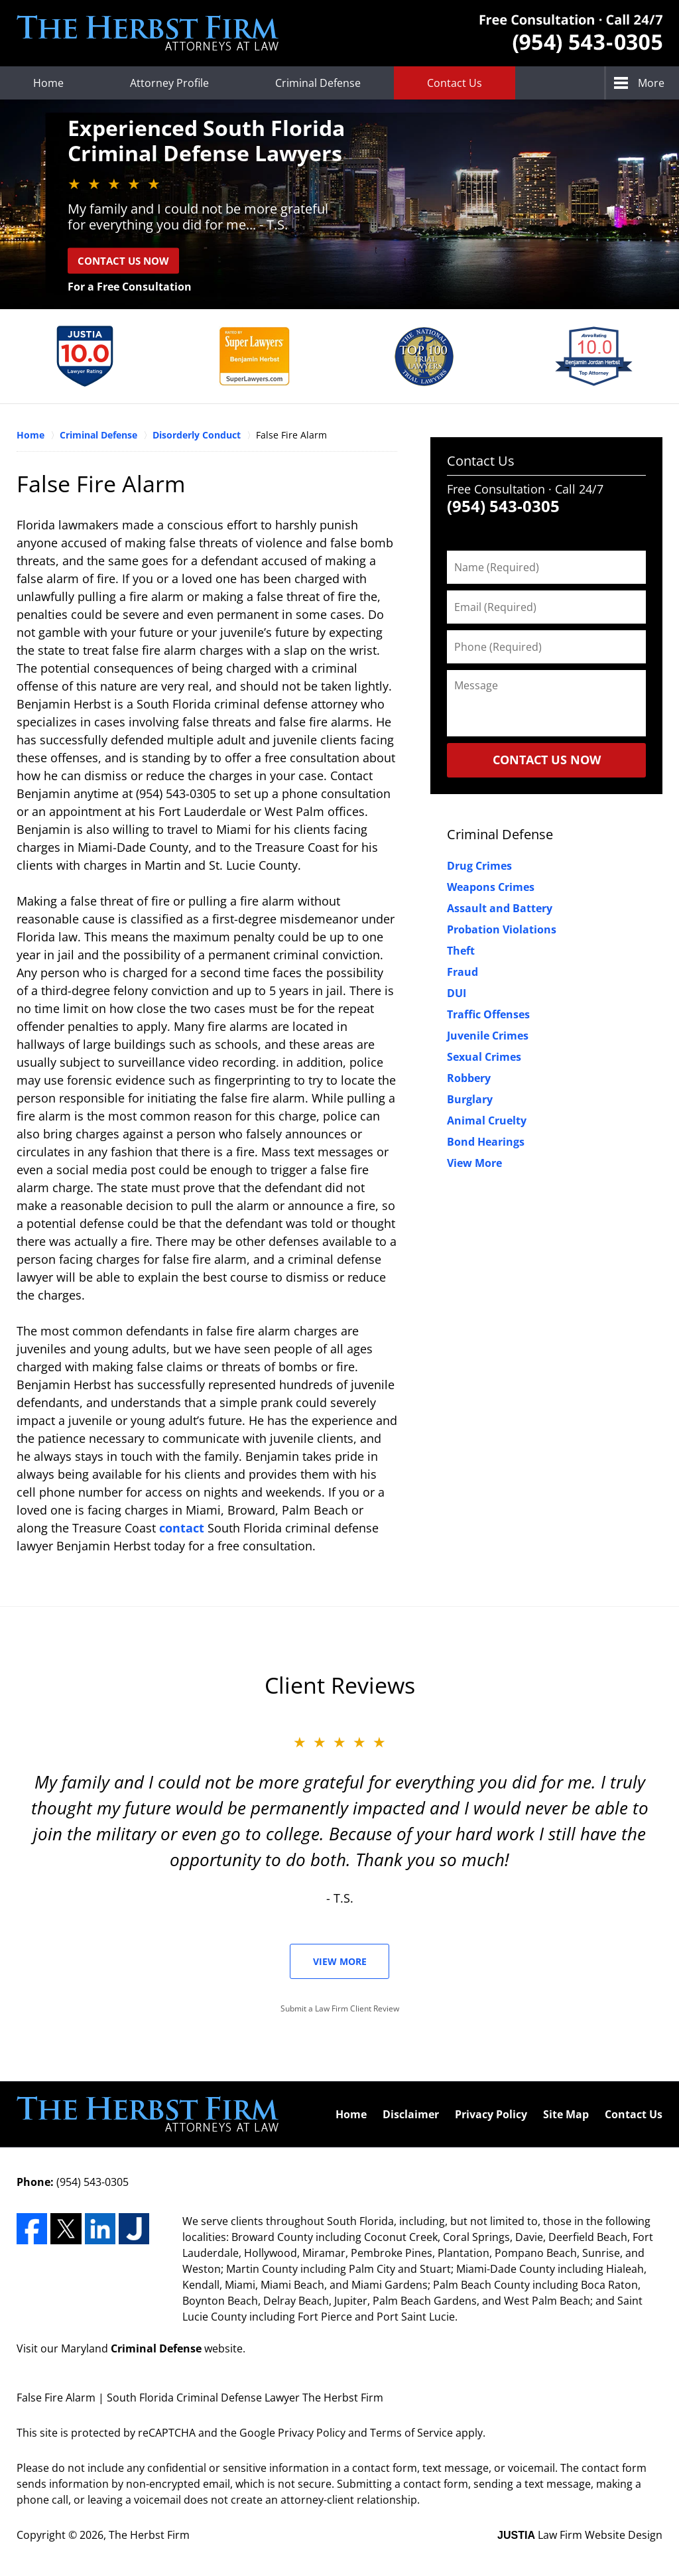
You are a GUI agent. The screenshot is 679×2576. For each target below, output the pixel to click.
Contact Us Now (123, 260)
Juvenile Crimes (487, 1035)
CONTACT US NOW (547, 760)
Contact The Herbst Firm (570, 33)
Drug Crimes (479, 865)
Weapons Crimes (490, 887)
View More (474, 1163)
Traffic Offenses (488, 1014)
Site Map (566, 2114)
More (651, 83)
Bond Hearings (486, 1141)
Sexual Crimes (484, 1057)
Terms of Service (411, 2432)
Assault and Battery (499, 908)
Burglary (470, 1099)
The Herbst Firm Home (148, 33)
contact (181, 1528)
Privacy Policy (491, 2114)
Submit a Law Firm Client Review (339, 2008)
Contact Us (454, 83)
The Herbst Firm (149, 2535)
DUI (456, 993)
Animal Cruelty (486, 1120)
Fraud (462, 972)
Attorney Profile (169, 83)
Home (48, 83)
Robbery (469, 1078)
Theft (461, 950)
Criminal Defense (318, 83)
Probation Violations (501, 929)
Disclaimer (411, 2114)
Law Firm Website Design (579, 2535)
